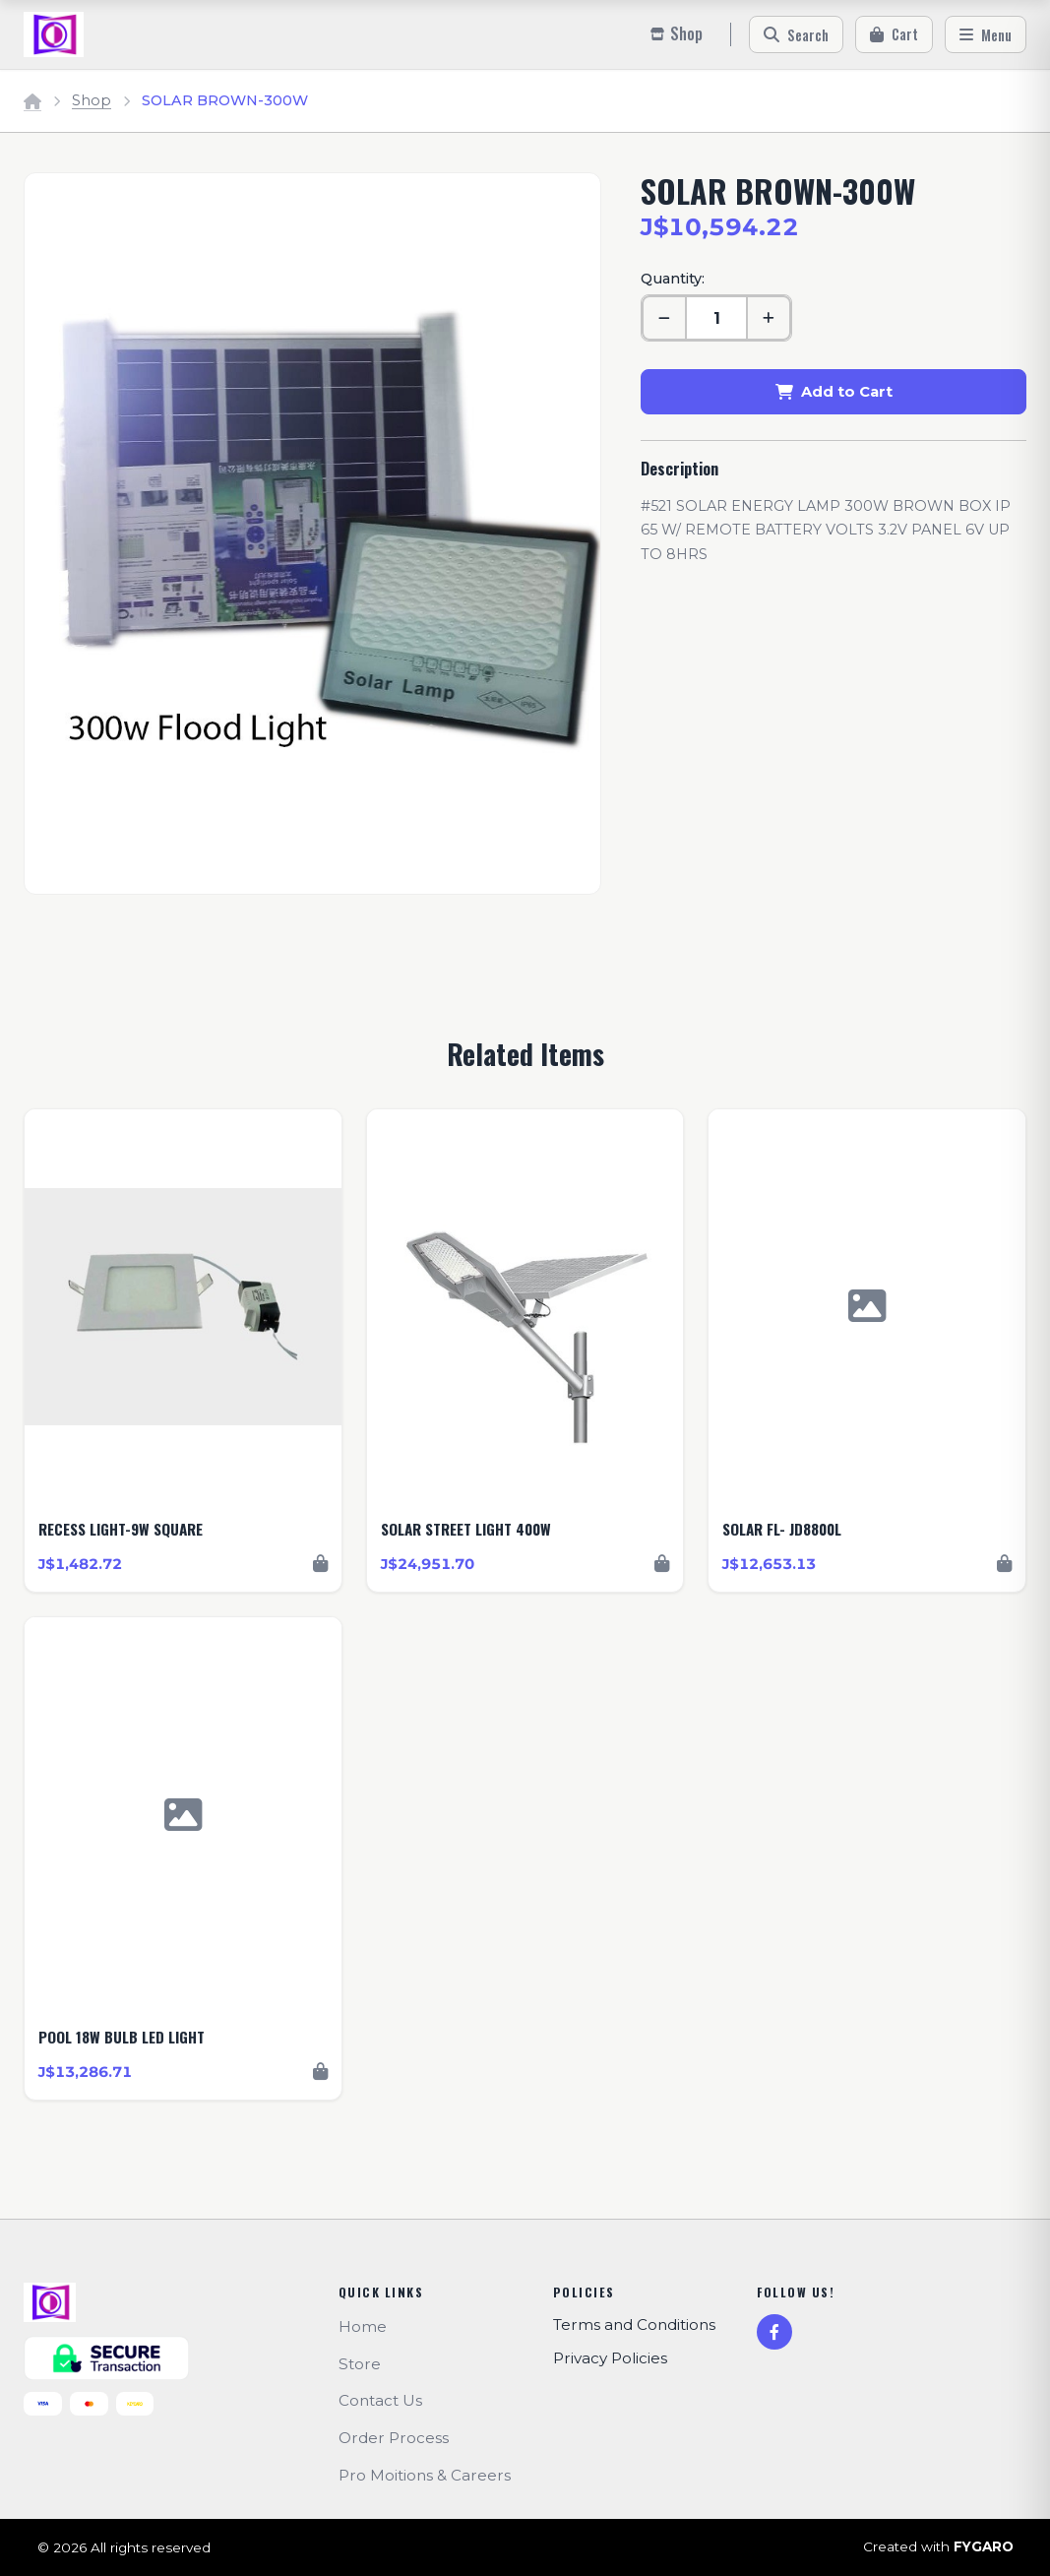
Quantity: (673, 278)
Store (360, 2364)
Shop (91, 100)
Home (363, 2326)
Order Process (394, 2437)
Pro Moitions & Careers (425, 2475)
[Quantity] (716, 318)
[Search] (796, 34)
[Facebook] (774, 2332)
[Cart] (894, 34)
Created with (938, 2547)
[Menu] (985, 34)
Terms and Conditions (634, 2324)
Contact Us (380, 2400)
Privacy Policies (610, 2358)
